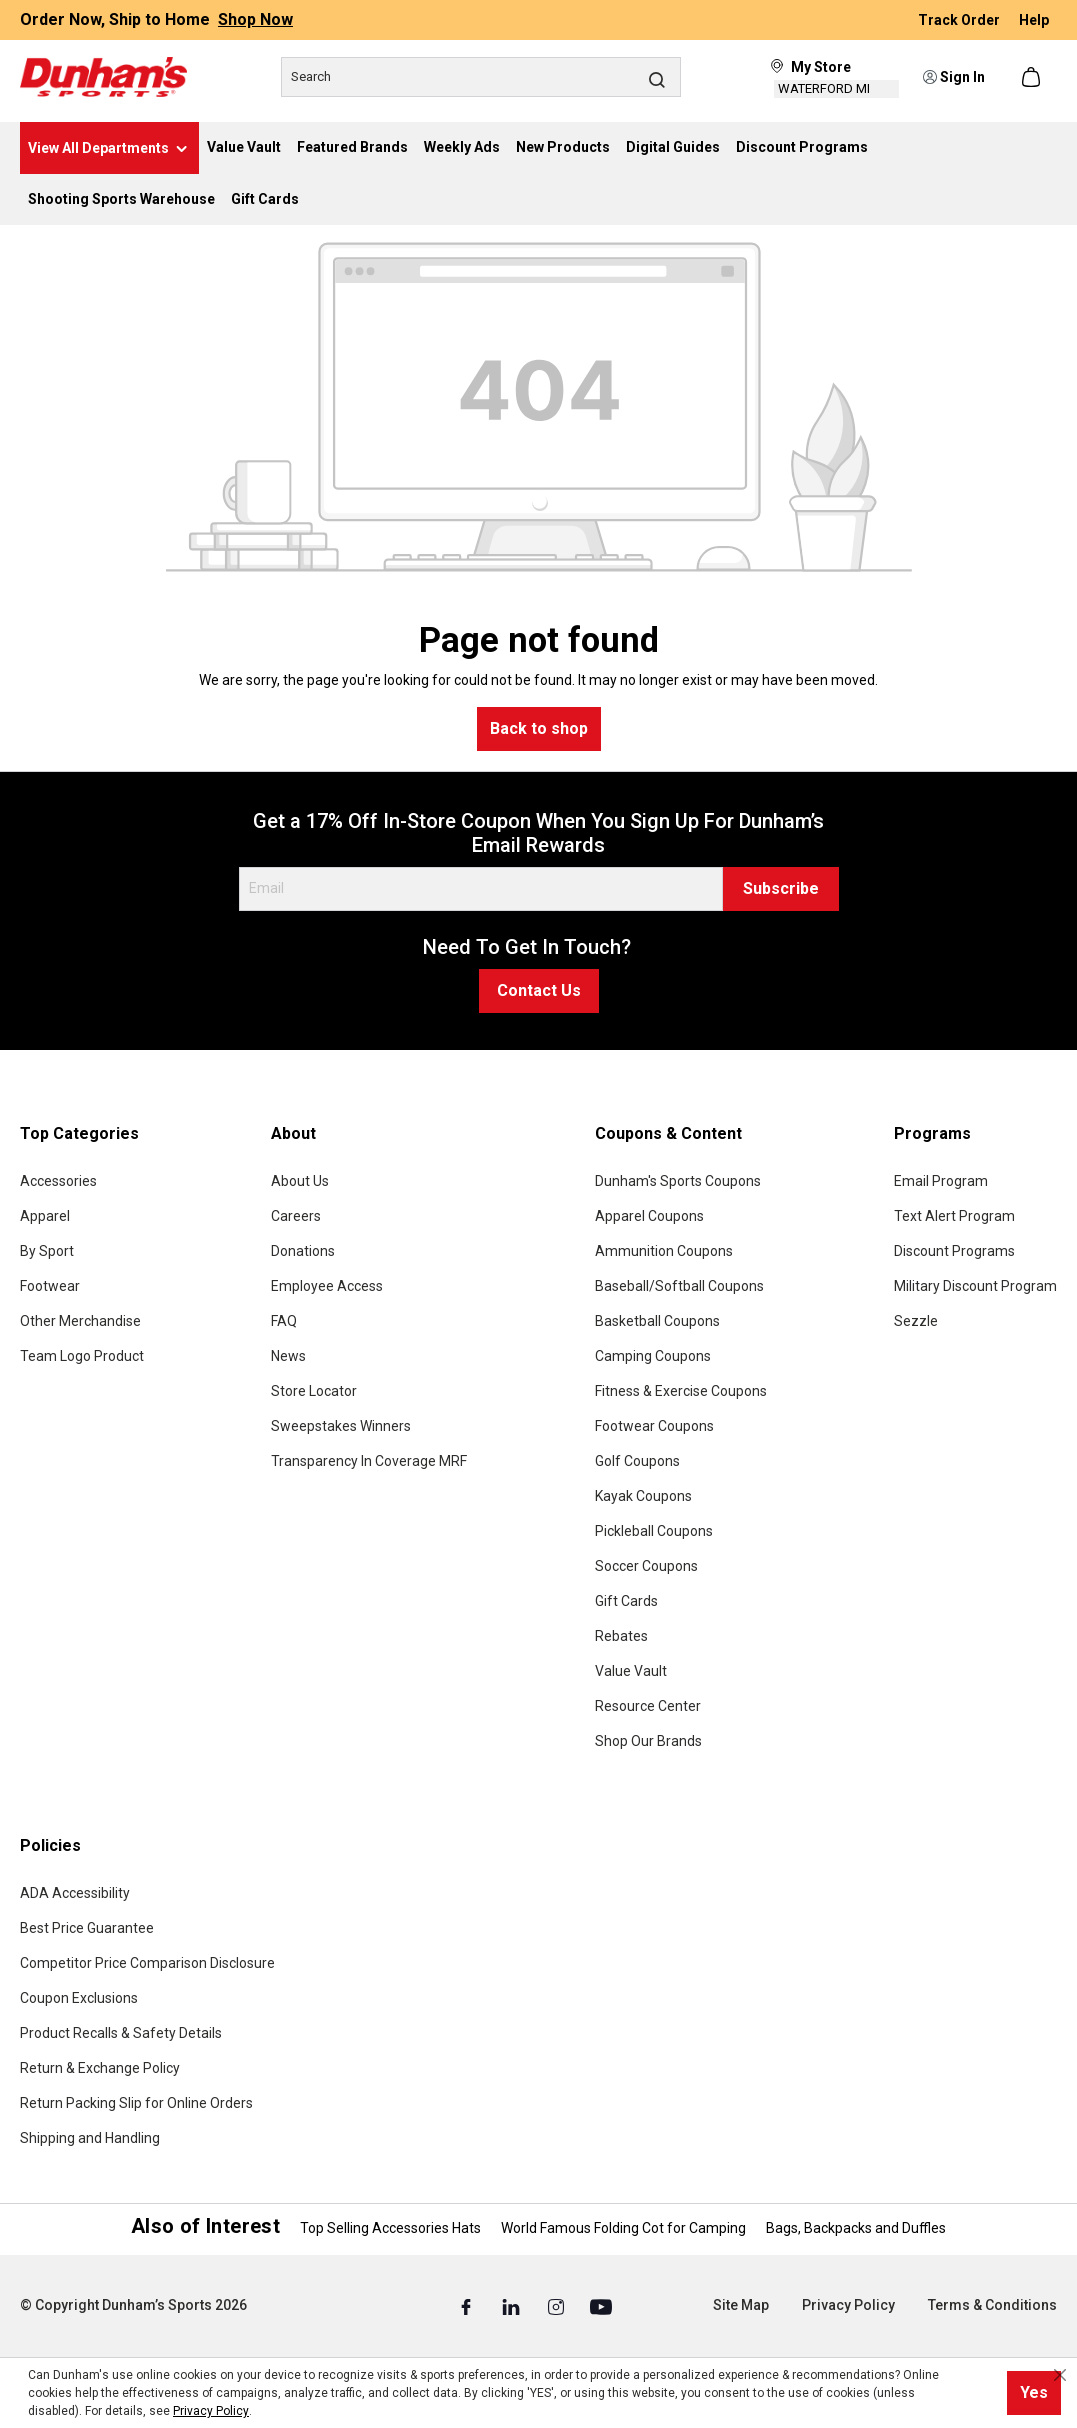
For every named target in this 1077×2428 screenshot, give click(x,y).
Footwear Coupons (654, 1426)
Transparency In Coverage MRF (369, 1461)
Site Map (741, 2305)
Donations (303, 1251)
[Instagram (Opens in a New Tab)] (557, 2306)
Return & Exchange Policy (100, 2068)
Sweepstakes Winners (341, 1426)
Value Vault (631, 1671)
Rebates (621, 1636)
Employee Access (327, 1286)
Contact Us (539, 990)
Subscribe (781, 888)
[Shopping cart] (1033, 77)
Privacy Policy (848, 2305)
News (288, 1356)
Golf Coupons (637, 1461)
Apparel (45, 1216)
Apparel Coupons (649, 1216)
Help (1034, 20)
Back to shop (539, 728)
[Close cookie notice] (1060, 2375)
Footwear (50, 1286)
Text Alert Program (954, 1216)
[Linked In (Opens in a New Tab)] (512, 2306)
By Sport (47, 1251)
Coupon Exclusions (79, 1998)
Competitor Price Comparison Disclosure (147, 1963)
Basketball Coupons (657, 1321)
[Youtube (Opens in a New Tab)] (601, 2306)
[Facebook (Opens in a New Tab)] (467, 2306)
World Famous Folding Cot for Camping (623, 2228)
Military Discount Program (975, 1286)
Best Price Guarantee (87, 1928)
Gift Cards (626, 1601)
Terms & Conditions (992, 2305)
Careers (296, 1216)
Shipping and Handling (90, 2138)
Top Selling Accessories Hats (390, 2228)
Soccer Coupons (646, 1566)
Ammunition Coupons (664, 1251)
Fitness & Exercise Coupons (681, 1391)
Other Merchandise (80, 1321)
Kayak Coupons (643, 1496)
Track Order (960, 20)
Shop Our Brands (648, 1741)
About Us (300, 1181)
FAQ (284, 1321)
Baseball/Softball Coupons (679, 1286)
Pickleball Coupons (654, 1531)
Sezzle (916, 1321)
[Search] (481, 77)
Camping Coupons (653, 1356)
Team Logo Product (82, 1356)
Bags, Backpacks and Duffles (856, 2228)
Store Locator (314, 1391)
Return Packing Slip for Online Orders (136, 2103)
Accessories (58, 1181)
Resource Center (648, 1706)
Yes (1034, 2392)
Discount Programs (954, 1251)
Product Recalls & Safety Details (121, 2033)
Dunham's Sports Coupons (678, 1181)
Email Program (941, 1181)
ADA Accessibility (75, 1893)
